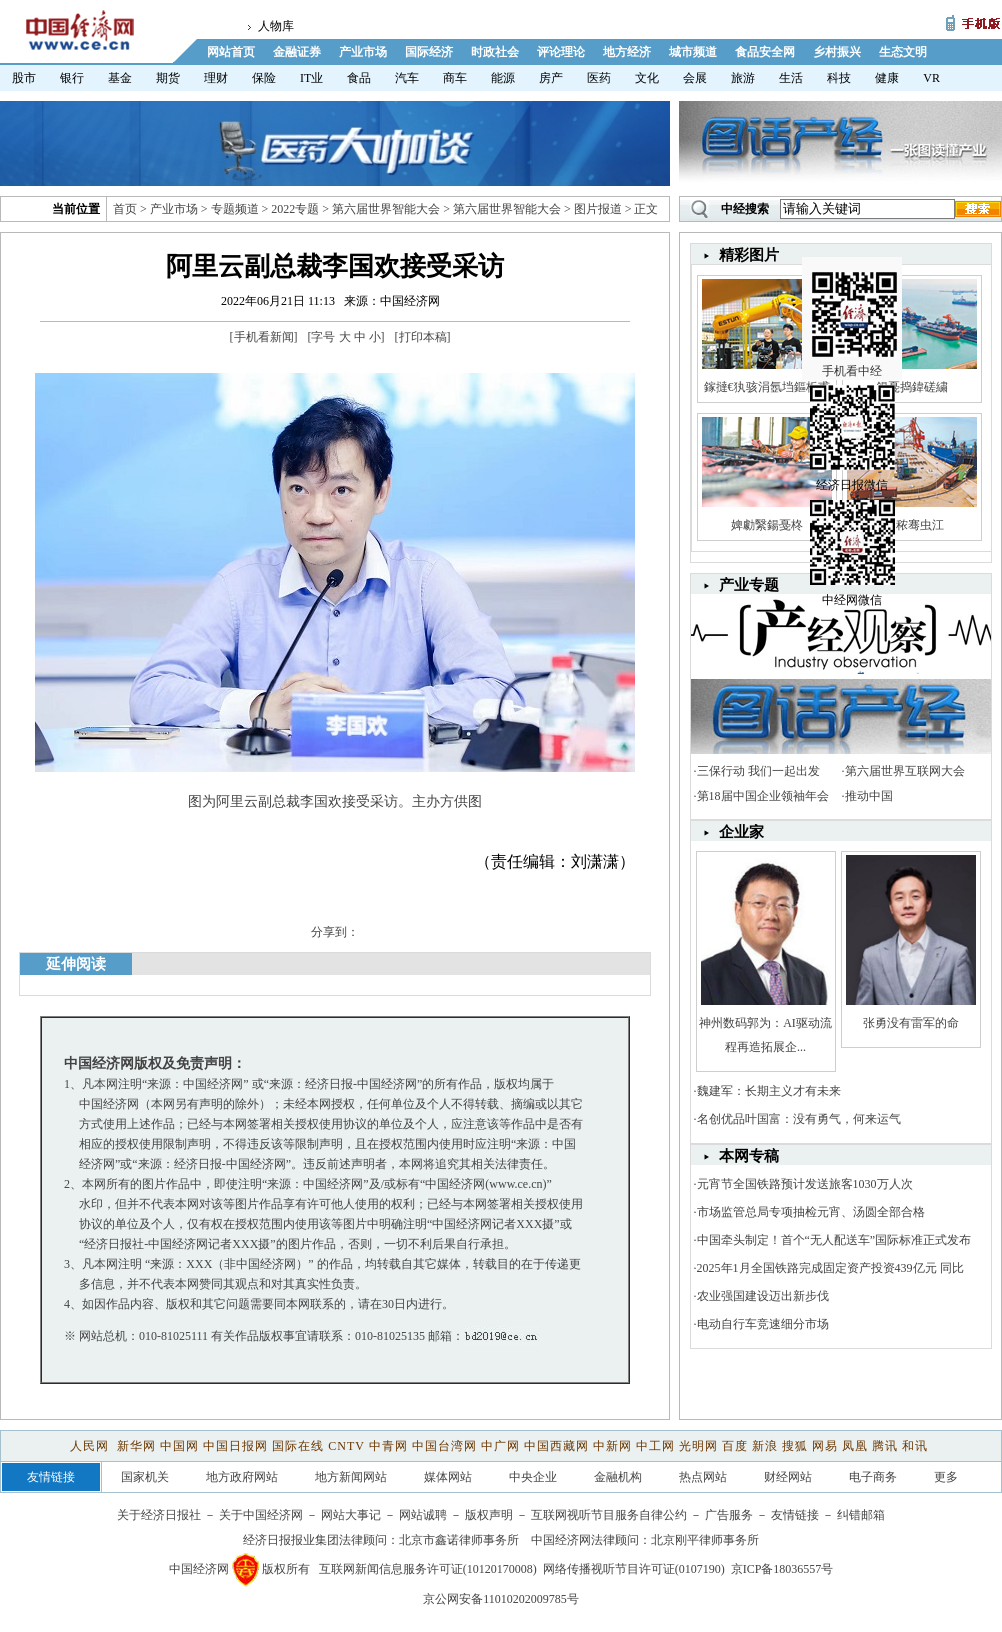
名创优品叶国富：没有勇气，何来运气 (799, 1119)
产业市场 (363, 52)
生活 (791, 78)
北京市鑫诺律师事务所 (459, 1540)
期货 (168, 78)
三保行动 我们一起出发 (758, 771)
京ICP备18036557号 (782, 1569)
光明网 (698, 1446)
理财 (216, 78)
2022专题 (295, 209)
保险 (264, 78)
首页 (125, 209)
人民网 (91, 1446)
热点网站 (703, 1477)
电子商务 (873, 1477)
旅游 (743, 78)
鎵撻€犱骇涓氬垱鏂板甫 (767, 387)
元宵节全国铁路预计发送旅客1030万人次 (805, 1184)
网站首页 (231, 52)
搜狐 (795, 1446)
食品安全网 (765, 52)
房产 (551, 78)
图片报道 (598, 209)
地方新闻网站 (351, 1477)
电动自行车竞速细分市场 (763, 1324)
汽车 (407, 78)
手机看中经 (854, 291)
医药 (599, 78)
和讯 (915, 1446)
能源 (503, 78)
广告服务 (729, 1515)
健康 (887, 78)
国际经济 (429, 52)
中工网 (655, 1446)
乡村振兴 (837, 52)
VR (931, 78)
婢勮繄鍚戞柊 (767, 525)
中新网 (612, 1446)
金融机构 (618, 1477)
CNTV (346, 1446)
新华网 (136, 1446)
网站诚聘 (423, 1515)
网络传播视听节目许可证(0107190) (634, 1569)
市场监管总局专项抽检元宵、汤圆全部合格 (811, 1212)
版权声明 (489, 1515)
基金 (120, 78)
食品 (359, 78)
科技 (839, 78)
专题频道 (235, 209)
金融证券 (297, 52)
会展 (695, 78)
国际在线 (298, 1446)
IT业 (311, 78)
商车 (455, 78)
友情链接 (795, 1515)
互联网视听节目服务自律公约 (609, 1515)
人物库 (276, 26)
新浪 (765, 1446)
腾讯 (885, 1446)
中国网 (179, 1446)
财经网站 (788, 1477)
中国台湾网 (444, 1446)
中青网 (388, 1446)
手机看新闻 (264, 337)
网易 (825, 1446)
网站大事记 (351, 1515)
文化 (647, 78)
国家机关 (145, 1477)
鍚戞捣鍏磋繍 (912, 387)
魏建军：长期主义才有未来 (769, 1091)
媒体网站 (448, 1477)
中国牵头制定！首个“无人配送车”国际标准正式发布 (834, 1240)
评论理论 (561, 52)
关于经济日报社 (159, 1515)
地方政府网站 (242, 1477)
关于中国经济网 (261, 1515)
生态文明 (903, 52)
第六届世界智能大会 (386, 209)
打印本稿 (423, 337)
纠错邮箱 (861, 1515)
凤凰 (855, 1446)
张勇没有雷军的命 (911, 1023)
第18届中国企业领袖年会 (763, 796)
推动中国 (869, 796)
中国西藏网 (556, 1446)
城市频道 (693, 52)
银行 (72, 78)
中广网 (500, 1446)
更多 (946, 1477)
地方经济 (627, 52)
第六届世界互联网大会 (905, 771)
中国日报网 (235, 1446)
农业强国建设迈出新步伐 (763, 1296)
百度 (735, 1446)
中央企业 (533, 1477)
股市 (24, 78)
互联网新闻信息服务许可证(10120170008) (428, 1569)
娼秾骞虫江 (911, 525)
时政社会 (495, 52)
